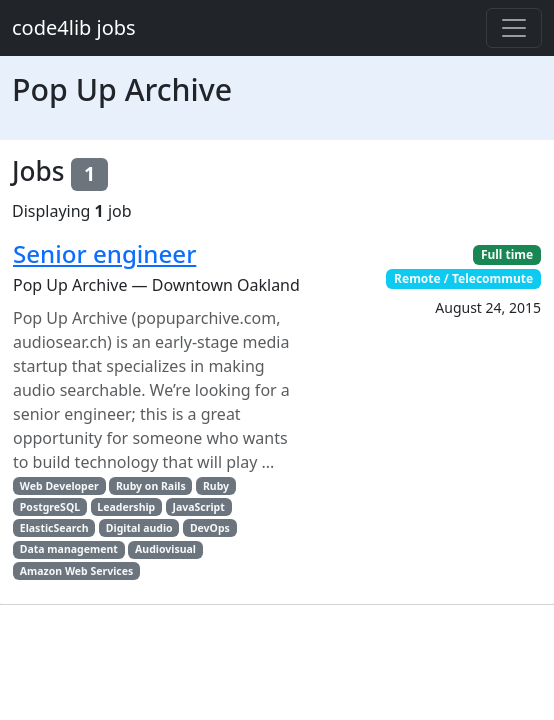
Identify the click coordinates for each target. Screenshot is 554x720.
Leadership (126, 507)
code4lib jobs (74, 27)
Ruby (216, 486)
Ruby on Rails (151, 486)
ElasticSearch (54, 528)
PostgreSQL (50, 507)
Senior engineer (104, 253)
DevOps (210, 528)
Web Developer (59, 486)
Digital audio (139, 528)
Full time (507, 254)
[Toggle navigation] (514, 28)
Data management (69, 549)
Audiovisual (165, 549)
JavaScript (199, 507)
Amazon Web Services (77, 571)
